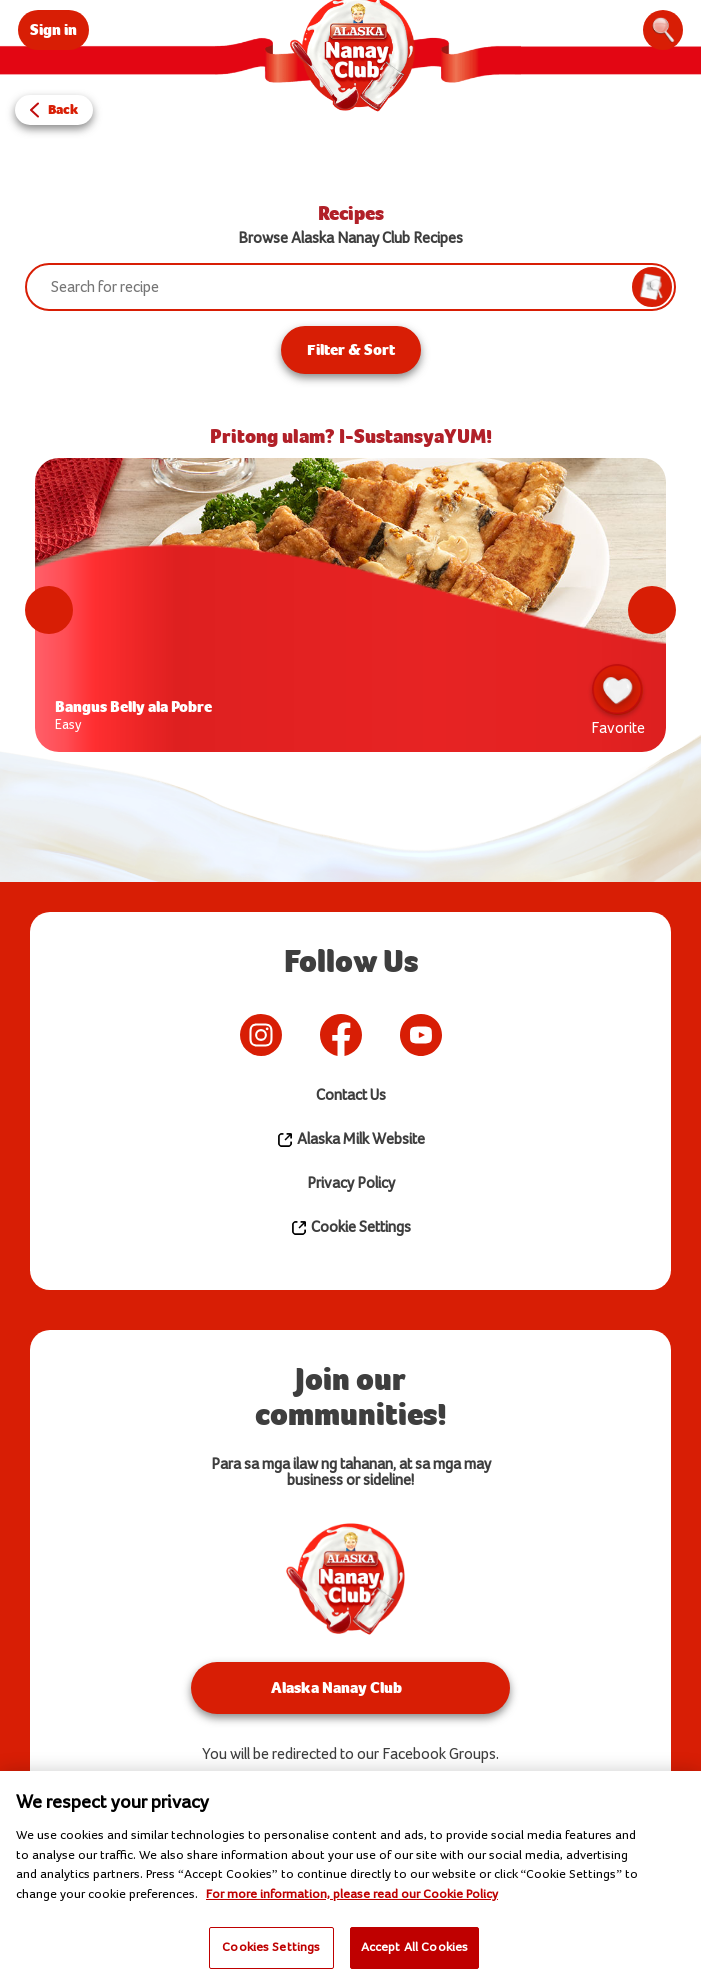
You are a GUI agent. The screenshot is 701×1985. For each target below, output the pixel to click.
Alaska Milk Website (350, 1140)
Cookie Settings (350, 1228)
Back (63, 109)
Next (652, 610)
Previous (49, 610)
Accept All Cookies (414, 1947)
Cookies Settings (271, 1947)
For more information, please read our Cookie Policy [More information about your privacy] (352, 1894)
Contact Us (351, 1095)
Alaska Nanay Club (336, 1687)
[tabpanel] (350, 610)
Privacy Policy (351, 1183)
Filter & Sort (351, 349)
